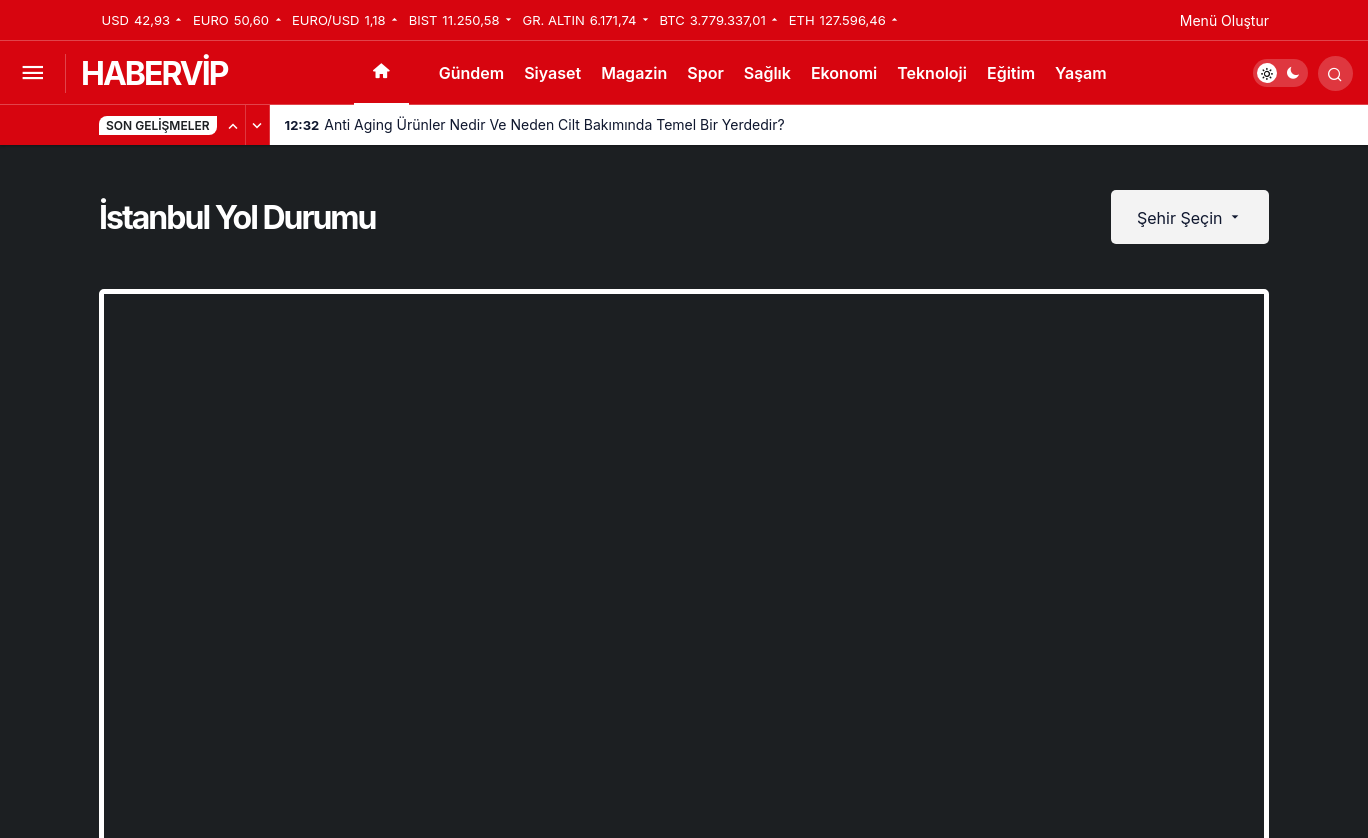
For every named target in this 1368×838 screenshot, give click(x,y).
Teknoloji (932, 73)
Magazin (634, 73)
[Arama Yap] (1335, 73)
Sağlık (767, 73)
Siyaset (552, 73)
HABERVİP (154, 73)
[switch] (1280, 73)
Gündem (471, 73)
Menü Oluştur (1224, 20)
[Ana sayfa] (381, 73)
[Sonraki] (258, 125)
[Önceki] (234, 125)
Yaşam (1081, 73)
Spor (705, 73)
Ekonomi (844, 73)
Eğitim (1011, 73)
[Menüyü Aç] (32, 73)
